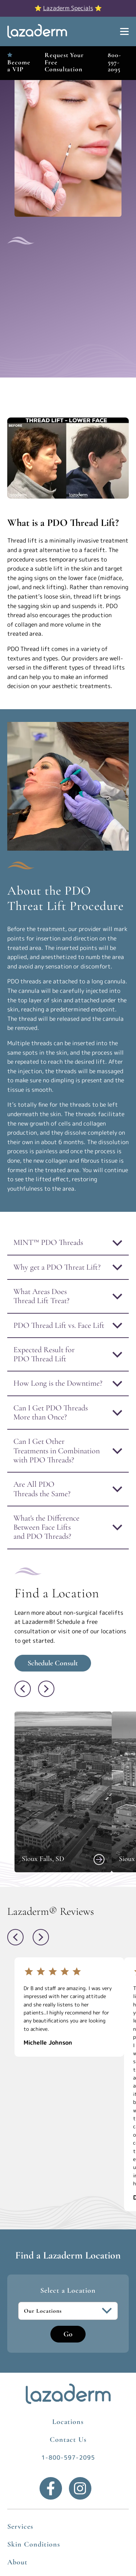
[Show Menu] (124, 31)
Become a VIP (18, 65)
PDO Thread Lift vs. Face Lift (58, 1325)
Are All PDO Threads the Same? (41, 1488)
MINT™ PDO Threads (48, 1242)
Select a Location (68, 2290)
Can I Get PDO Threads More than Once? (50, 1412)
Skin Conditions (33, 2544)
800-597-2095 (114, 62)
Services (20, 2526)
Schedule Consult (53, 1663)
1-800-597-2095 (68, 2457)
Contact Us (68, 2439)
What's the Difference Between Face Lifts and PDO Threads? (46, 1527)
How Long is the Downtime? (57, 1383)
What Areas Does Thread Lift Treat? (41, 1296)
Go (68, 2334)
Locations (68, 2421)
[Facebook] (51, 2488)
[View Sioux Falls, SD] (99, 1859)
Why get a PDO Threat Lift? (56, 1267)
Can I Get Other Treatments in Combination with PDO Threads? (56, 1451)
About (17, 2562)
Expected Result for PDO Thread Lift (44, 1354)
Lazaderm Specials (68, 8)
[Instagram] (80, 2488)
